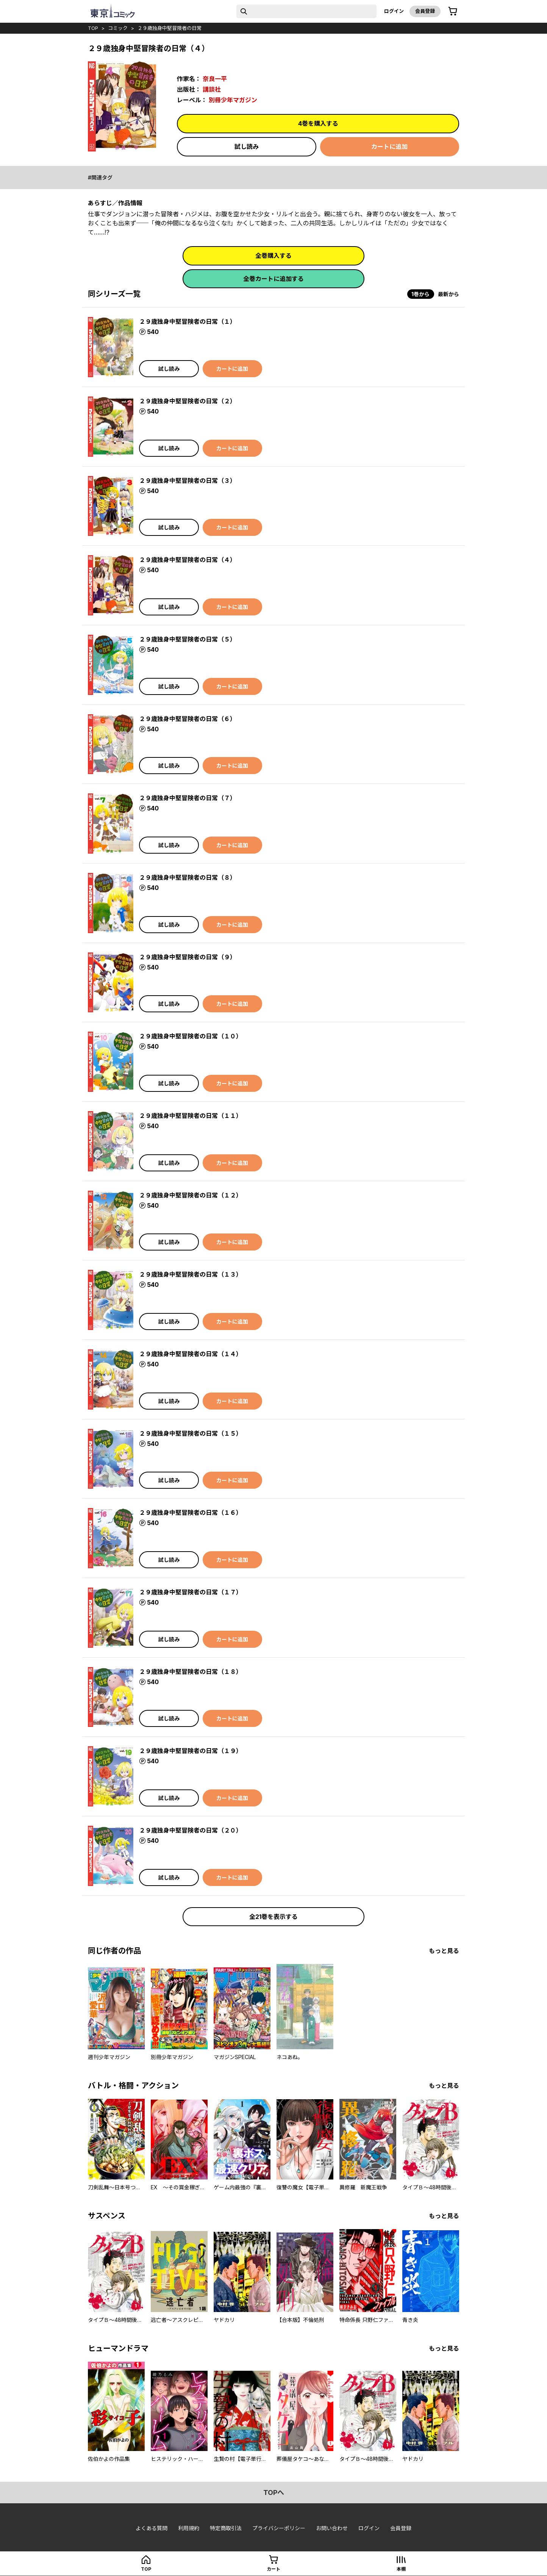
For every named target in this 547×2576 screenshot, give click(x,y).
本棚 (401, 2569)
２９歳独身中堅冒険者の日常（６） (187, 719)
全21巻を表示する (273, 1916)
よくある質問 (151, 2528)
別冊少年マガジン (233, 100)
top (93, 28)
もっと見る (444, 1951)
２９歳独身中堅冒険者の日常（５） (187, 639)
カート (273, 2569)
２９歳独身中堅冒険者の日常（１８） (190, 1671)
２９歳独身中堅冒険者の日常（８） (187, 877)
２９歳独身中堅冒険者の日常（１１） (190, 1115)
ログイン (394, 11)
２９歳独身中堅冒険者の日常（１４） (190, 1354)
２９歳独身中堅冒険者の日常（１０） (190, 1036)
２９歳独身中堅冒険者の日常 (170, 28)
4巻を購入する (318, 123)
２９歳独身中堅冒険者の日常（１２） (190, 1195)
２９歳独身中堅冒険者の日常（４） (187, 560)
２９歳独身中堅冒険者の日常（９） (187, 957)
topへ (273, 2492)
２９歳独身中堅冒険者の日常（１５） (190, 1433)
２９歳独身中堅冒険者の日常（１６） (190, 1512)
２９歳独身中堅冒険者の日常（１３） (190, 1274)
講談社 (212, 89)
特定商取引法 (226, 2528)
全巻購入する (273, 255)
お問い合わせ (332, 2528)
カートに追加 (389, 146)
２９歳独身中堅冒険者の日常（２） (187, 401)
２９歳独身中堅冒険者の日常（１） (187, 321)
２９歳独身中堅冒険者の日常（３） (187, 480)
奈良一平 (215, 79)
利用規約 (188, 2528)
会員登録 (425, 11)
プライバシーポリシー (278, 2528)
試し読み (246, 146)
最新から (448, 294)
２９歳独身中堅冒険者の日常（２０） (190, 1830)
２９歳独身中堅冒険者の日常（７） (187, 798)
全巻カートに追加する (273, 279)
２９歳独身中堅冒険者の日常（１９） (190, 1751)
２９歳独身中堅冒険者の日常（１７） (190, 1592)
